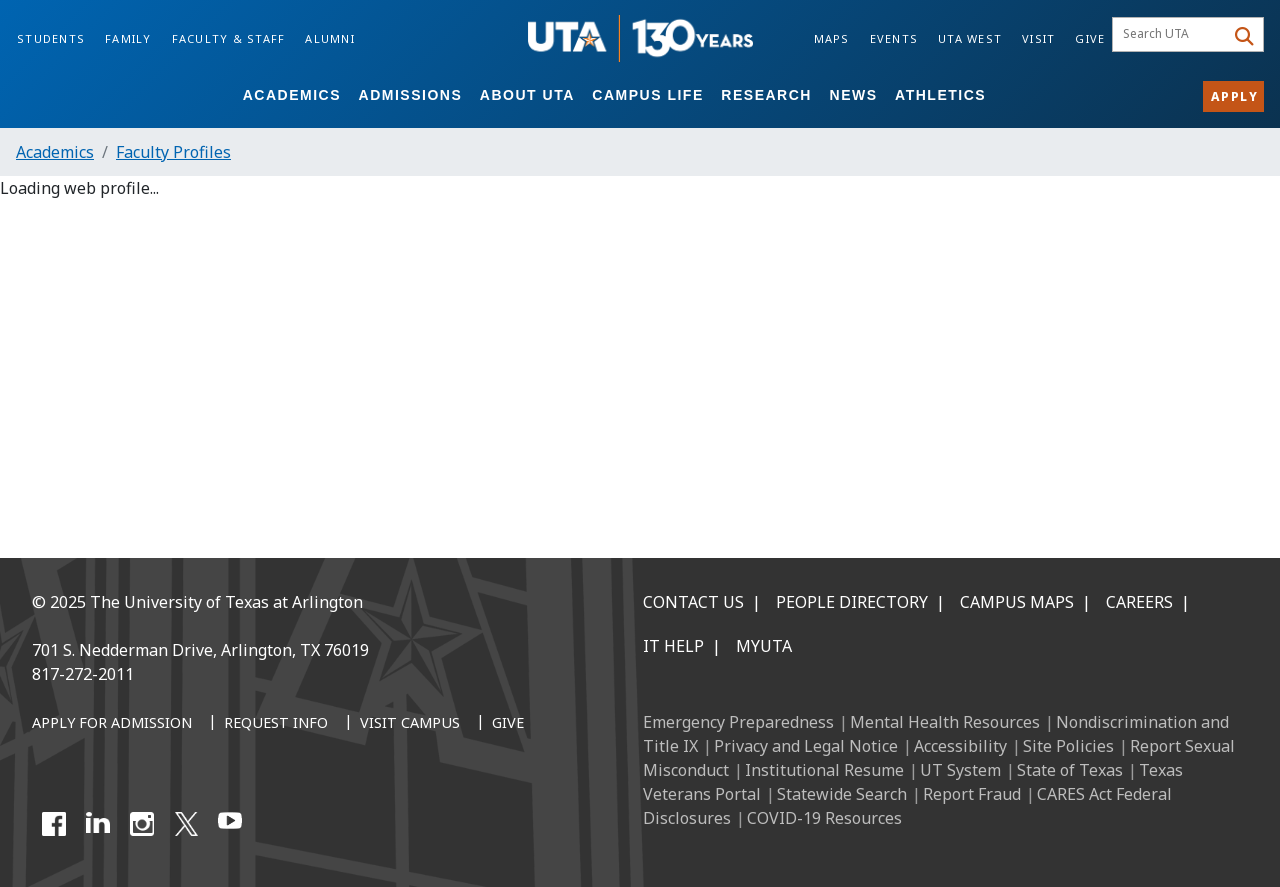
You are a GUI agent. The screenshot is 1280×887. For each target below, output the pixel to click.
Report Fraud (972, 794)
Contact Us (693, 602)
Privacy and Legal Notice (806, 746)
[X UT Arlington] (186, 824)
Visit (1038, 38)
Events (894, 38)
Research (766, 95)
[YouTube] (230, 824)
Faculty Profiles (173, 152)
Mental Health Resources (945, 722)
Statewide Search (842, 794)
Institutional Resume (824, 770)
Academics (292, 95)
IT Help (673, 646)
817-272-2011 (83, 674)
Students (51, 38)
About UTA (527, 95)
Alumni (330, 38)
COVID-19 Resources (824, 818)
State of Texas (1070, 770)
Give (1090, 38)
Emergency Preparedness (738, 722)
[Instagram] (142, 824)
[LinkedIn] (98, 824)
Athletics (940, 95)
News (854, 95)
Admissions (411, 95)
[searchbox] (1171, 35)
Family (128, 38)
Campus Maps (1017, 602)
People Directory (852, 602)
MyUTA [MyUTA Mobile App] (764, 646)
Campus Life (647, 95)
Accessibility (960, 746)
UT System (960, 770)
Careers (1139, 602)
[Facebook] (54, 824)
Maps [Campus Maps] (832, 38)
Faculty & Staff (229, 38)
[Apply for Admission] (112, 724)
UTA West (970, 38)
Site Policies (1068, 746)
